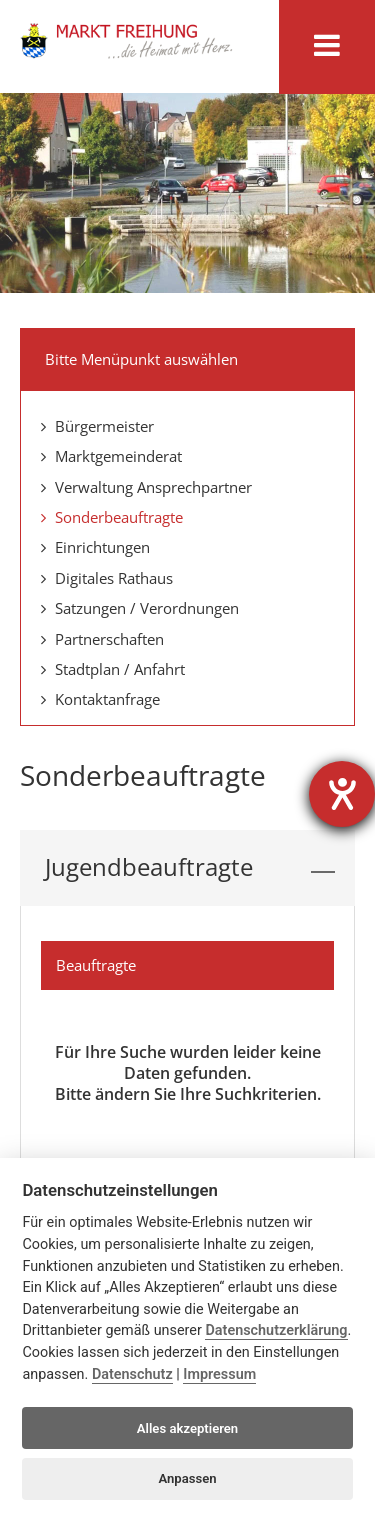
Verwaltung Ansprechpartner (146, 487)
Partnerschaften (102, 639)
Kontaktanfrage (100, 699)
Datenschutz (132, 1374)
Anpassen (187, 1478)
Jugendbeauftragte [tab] (190, 867)
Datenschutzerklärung (276, 1330)
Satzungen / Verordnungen (140, 608)
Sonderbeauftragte (112, 517)
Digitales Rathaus (107, 578)
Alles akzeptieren (187, 1428)
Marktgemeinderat (111, 456)
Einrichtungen (95, 547)
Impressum (219, 1374)
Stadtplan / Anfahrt (113, 669)
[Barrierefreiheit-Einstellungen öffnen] (342, 794)
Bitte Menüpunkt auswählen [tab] (190, 357)
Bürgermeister (97, 426)
